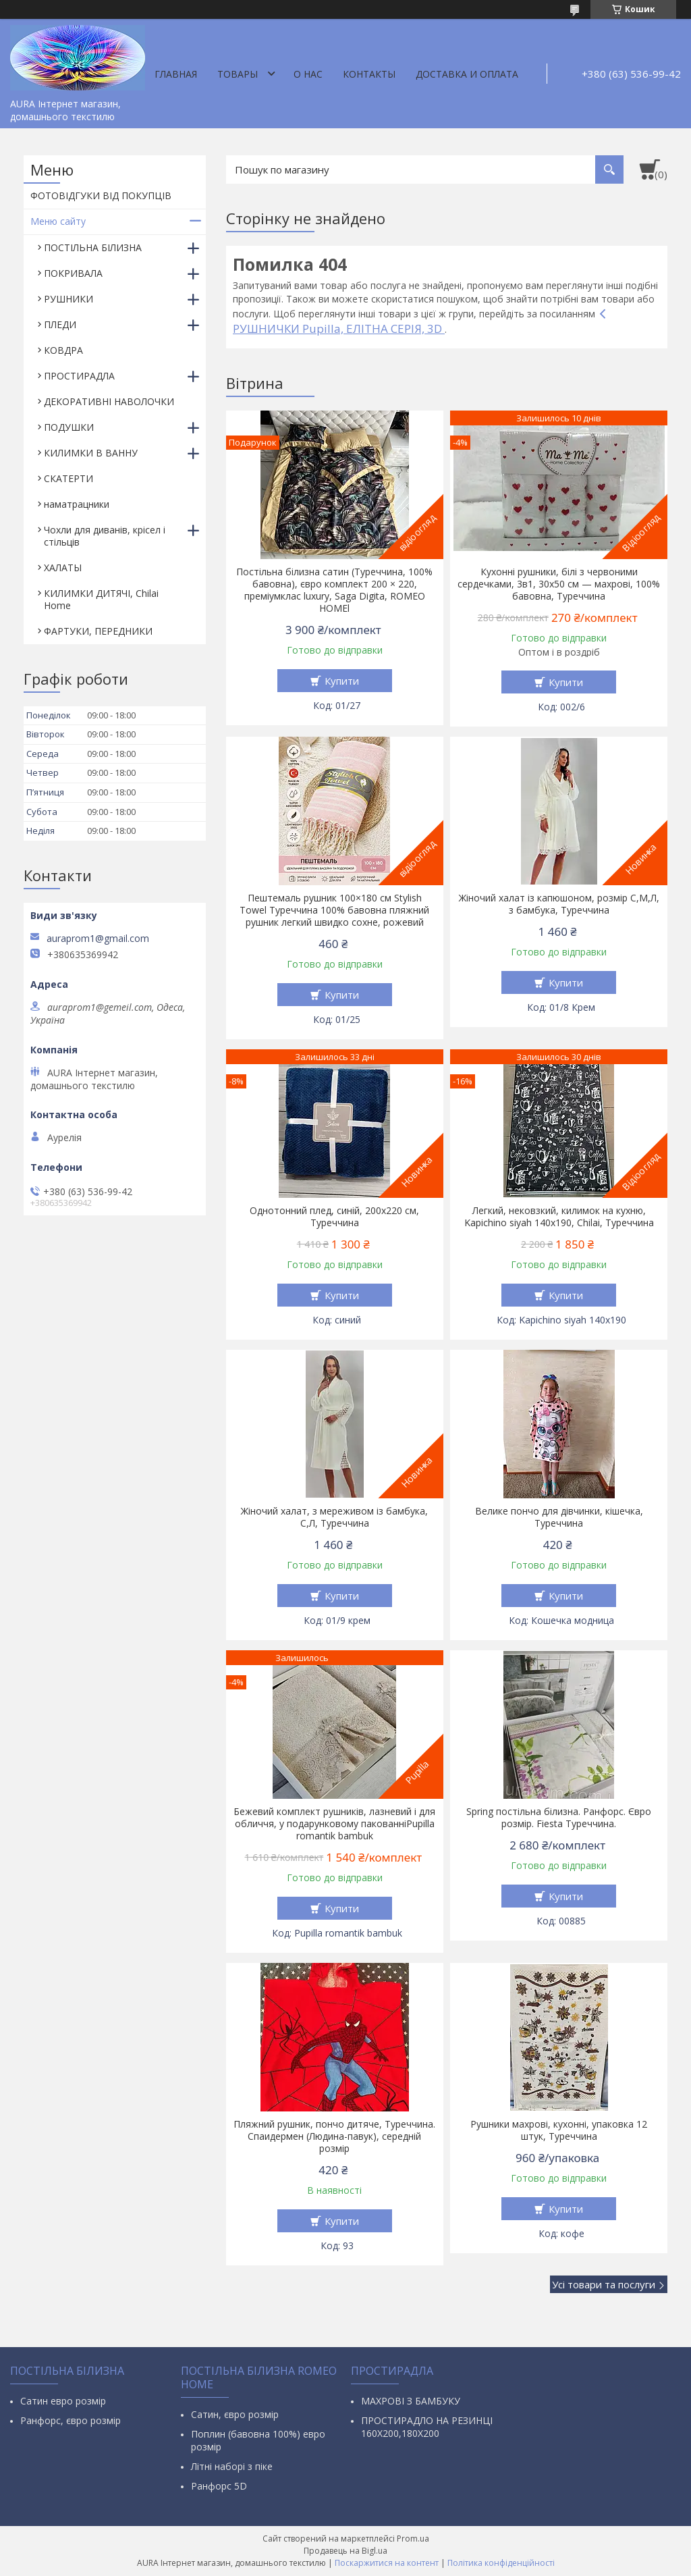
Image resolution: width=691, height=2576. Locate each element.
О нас (308, 74)
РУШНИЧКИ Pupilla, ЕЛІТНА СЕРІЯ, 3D (339, 328)
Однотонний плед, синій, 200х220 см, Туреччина (334, 1217)
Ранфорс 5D (219, 2485)
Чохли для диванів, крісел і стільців (104, 535)
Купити (342, 680)
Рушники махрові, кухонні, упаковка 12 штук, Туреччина (558, 2130)
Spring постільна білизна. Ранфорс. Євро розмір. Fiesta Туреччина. (558, 1818)
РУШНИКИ (68, 298)
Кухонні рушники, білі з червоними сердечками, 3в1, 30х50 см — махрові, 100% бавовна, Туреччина (559, 584)
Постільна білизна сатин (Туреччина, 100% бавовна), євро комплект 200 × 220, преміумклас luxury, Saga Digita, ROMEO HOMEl (334, 590)
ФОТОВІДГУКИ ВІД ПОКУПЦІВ (100, 195)
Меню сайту (58, 221)
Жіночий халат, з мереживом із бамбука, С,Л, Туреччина (334, 1517)
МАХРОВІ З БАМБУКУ (410, 2400)
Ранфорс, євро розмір (70, 2420)
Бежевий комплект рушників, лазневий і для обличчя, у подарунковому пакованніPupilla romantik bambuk (334, 1824)
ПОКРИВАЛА (73, 273)
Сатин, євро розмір (235, 2414)
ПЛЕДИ (60, 324)
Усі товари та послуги (603, 2284)
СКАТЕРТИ (68, 478)
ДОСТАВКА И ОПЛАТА (467, 74)
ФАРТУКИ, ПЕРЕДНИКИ (98, 631)
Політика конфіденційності (501, 2563)
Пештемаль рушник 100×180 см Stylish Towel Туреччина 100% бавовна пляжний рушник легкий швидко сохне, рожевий (334, 910)
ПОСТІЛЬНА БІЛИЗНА (93, 247)
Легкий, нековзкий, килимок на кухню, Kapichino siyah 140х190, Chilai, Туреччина (559, 1217)
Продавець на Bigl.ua (345, 2550)
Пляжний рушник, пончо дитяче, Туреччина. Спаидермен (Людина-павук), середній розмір (334, 2136)
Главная (176, 74)
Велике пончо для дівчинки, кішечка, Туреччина (559, 1517)
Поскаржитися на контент (387, 2563)
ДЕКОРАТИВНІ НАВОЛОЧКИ (109, 401)
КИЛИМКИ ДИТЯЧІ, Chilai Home (101, 599)
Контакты (369, 74)
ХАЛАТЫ (63, 567)
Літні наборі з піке (232, 2466)
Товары (237, 74)
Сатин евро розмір (63, 2400)
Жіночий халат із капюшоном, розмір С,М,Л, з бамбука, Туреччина (559, 904)
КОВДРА (63, 350)
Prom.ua (413, 2538)
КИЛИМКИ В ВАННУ (91, 452)
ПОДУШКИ (69, 427)
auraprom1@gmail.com (98, 938)
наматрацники (76, 504)
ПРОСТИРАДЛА (79, 375)
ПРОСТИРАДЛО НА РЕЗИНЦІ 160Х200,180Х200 (427, 2427)
